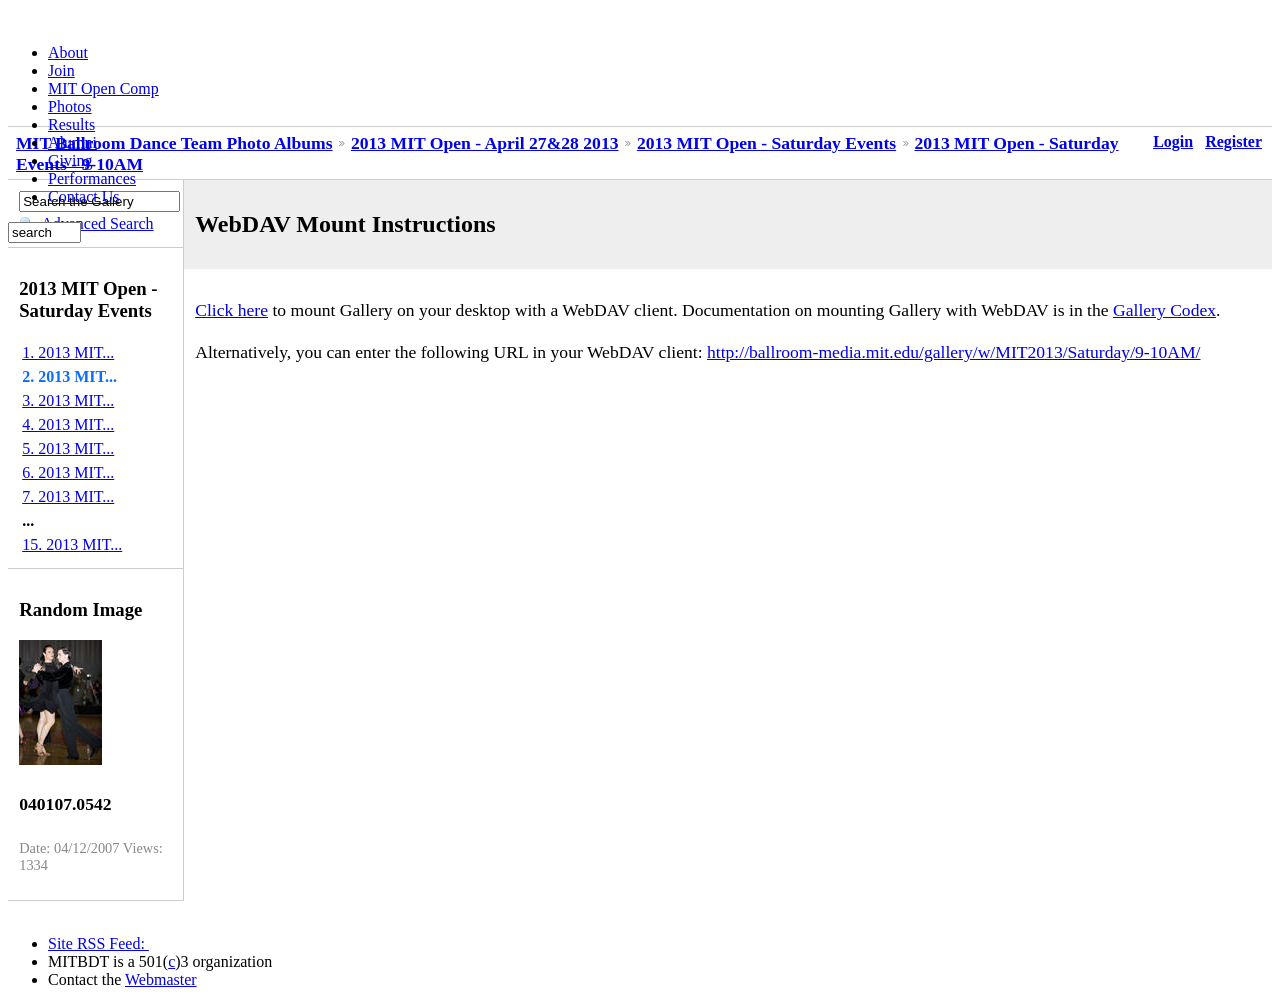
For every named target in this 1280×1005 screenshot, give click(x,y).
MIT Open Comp (103, 88)
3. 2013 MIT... (68, 400)
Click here (231, 310)
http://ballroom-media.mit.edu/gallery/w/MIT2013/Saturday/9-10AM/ (954, 352)
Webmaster (161, 979)
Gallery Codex (1164, 310)
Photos (70, 106)
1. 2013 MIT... (68, 352)
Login (1173, 141)
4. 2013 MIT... (68, 424)
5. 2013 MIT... (68, 448)
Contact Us (84, 196)
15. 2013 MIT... (72, 544)
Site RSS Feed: (98, 943)
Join (61, 70)
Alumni (72, 142)
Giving (70, 160)
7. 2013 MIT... (68, 496)
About (68, 52)
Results (71, 124)
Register (1233, 141)
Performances (92, 178)
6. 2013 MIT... (68, 472)
